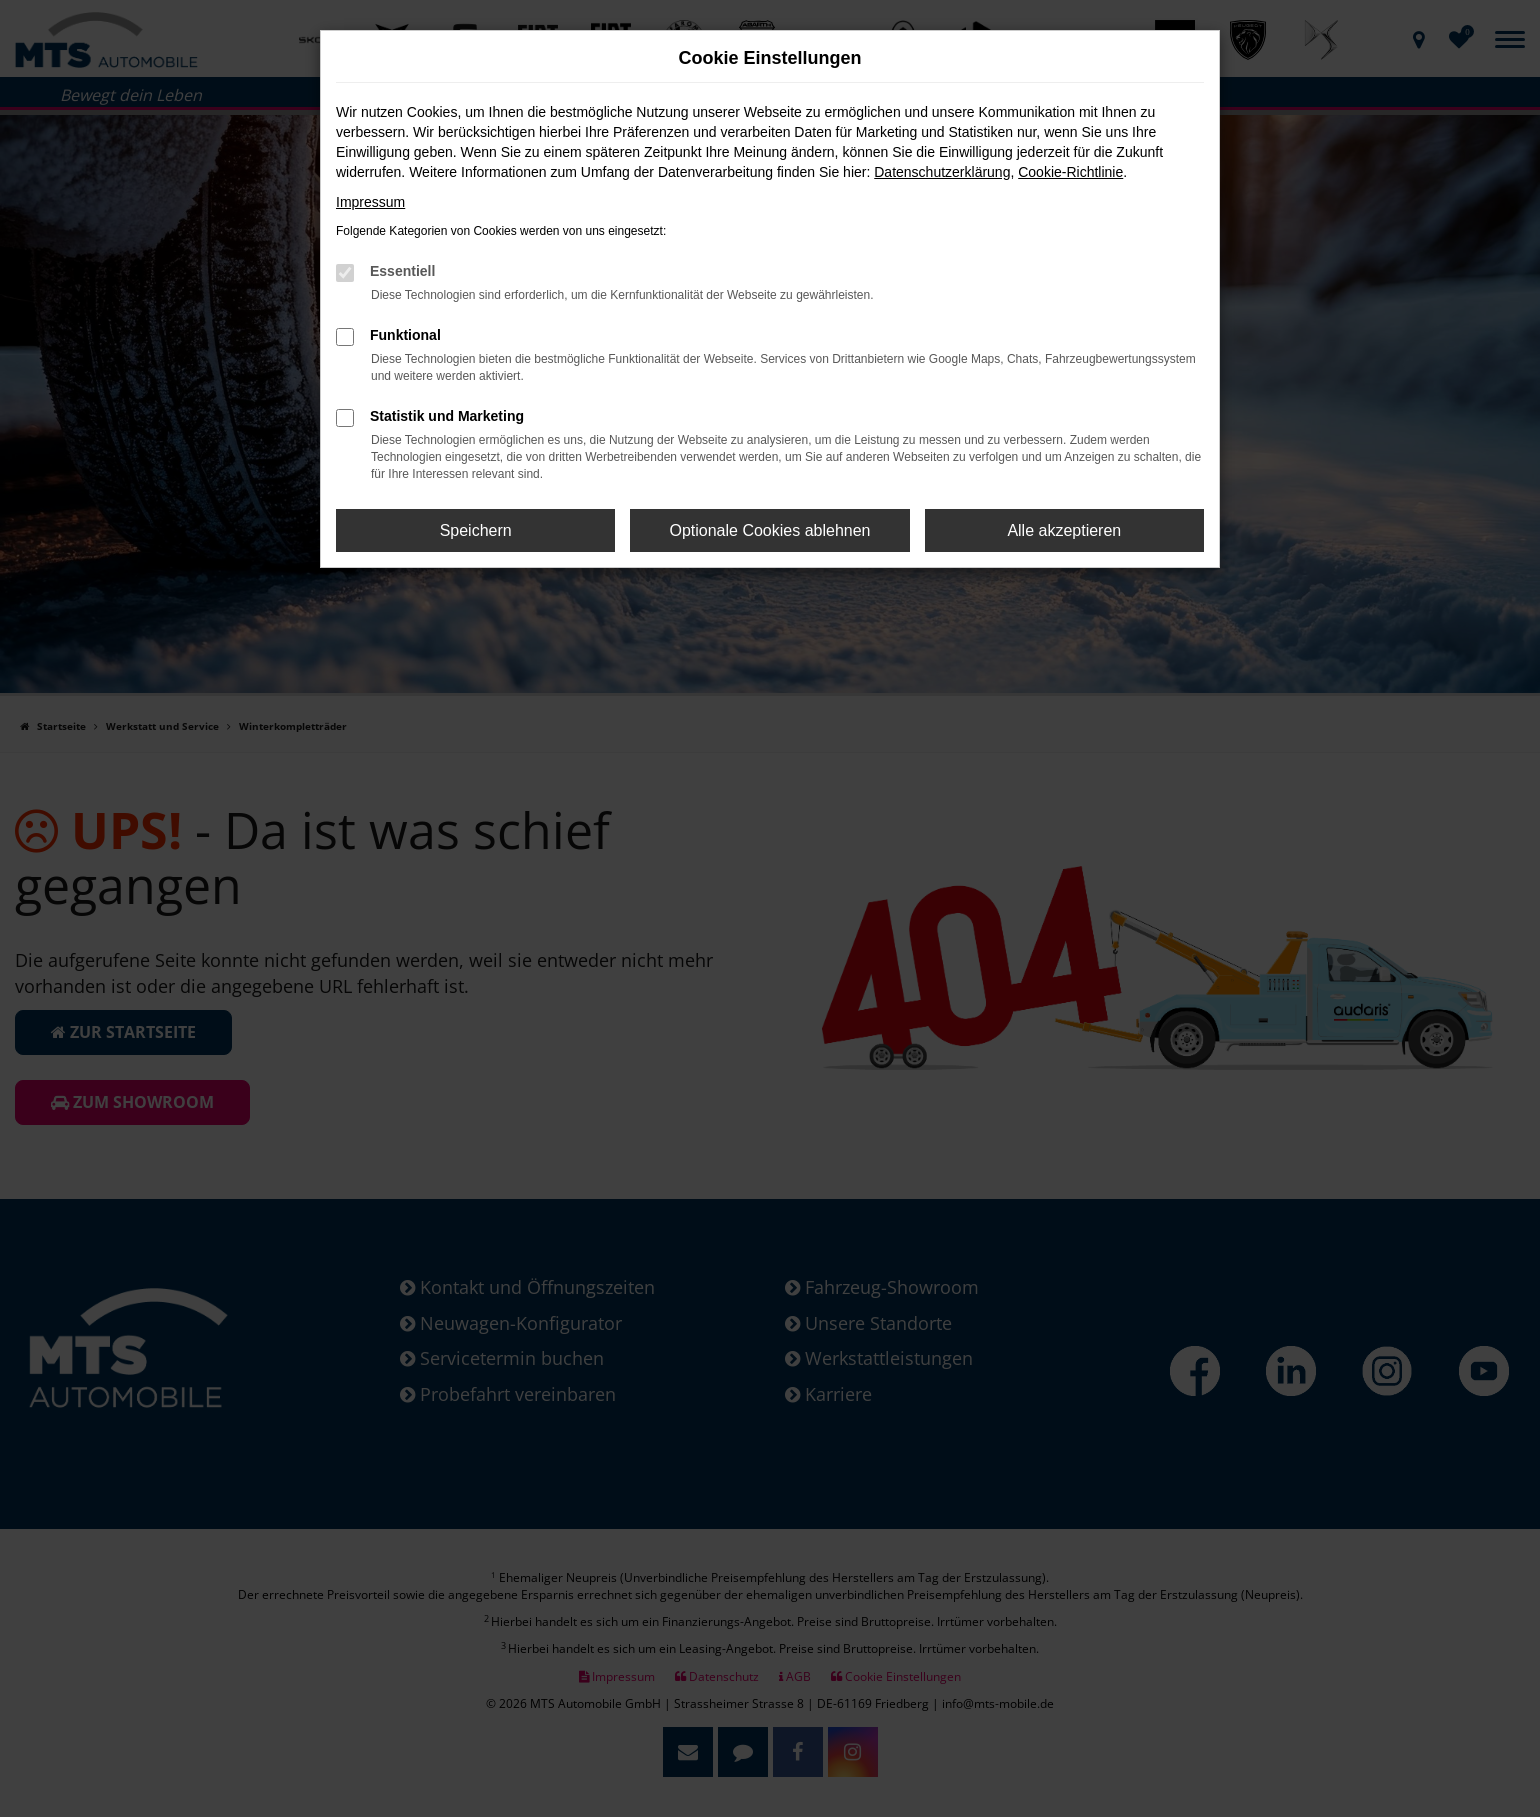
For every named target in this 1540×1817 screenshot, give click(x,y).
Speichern (476, 530)
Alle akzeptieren (1064, 530)
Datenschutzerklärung (942, 172)
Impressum (370, 202)
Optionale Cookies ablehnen (769, 530)
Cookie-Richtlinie (1070, 172)
